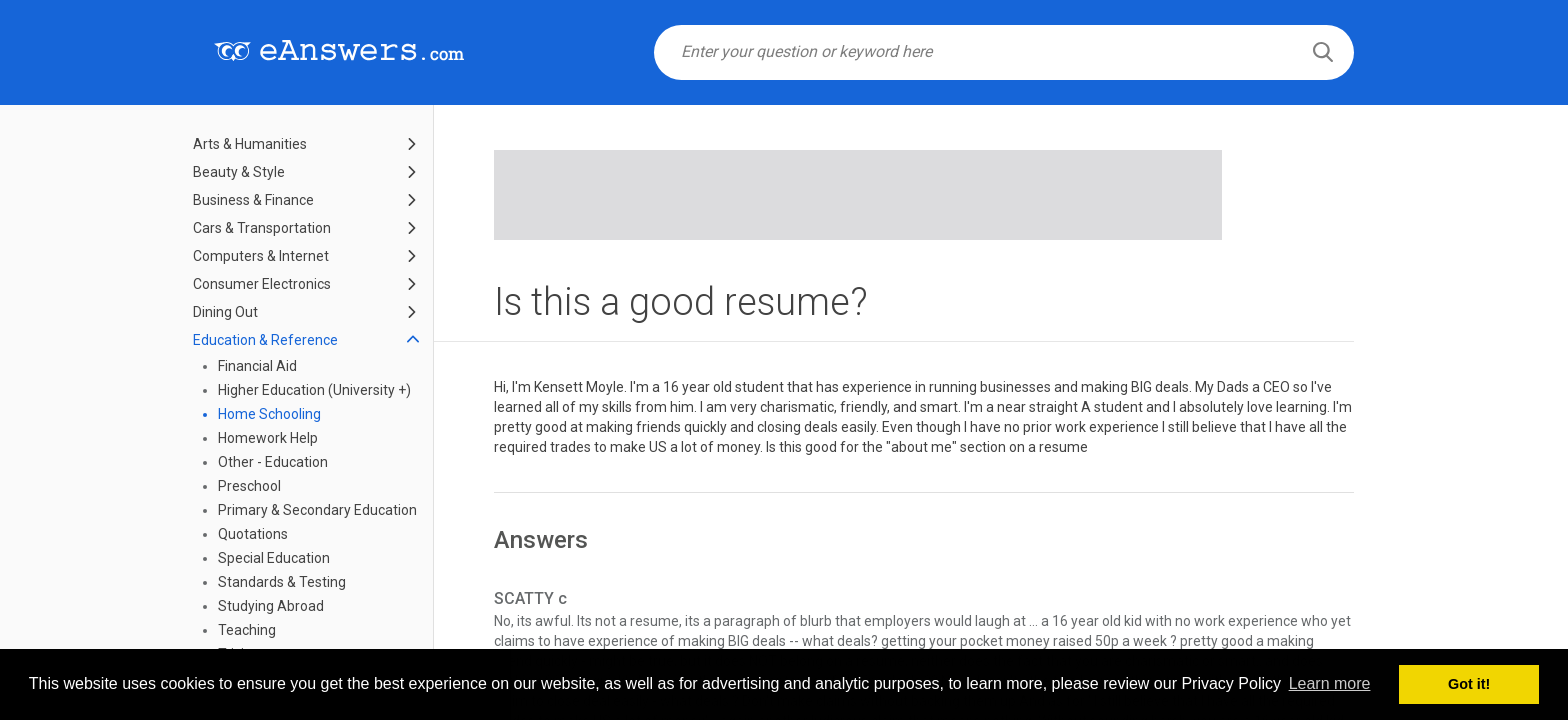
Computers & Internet (261, 256)
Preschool (249, 486)
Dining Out (225, 312)
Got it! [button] (1469, 684)
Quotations (253, 534)
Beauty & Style (239, 172)
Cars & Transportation (262, 228)
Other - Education (273, 462)
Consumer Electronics (262, 284)
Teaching (247, 630)
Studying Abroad (271, 606)
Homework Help (268, 438)
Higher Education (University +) (314, 390)
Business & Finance (253, 200)
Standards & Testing (282, 582)
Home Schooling (269, 414)
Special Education (274, 558)
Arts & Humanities (250, 144)
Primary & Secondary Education (317, 510)
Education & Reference (265, 340)
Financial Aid (257, 366)
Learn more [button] (1330, 683)
